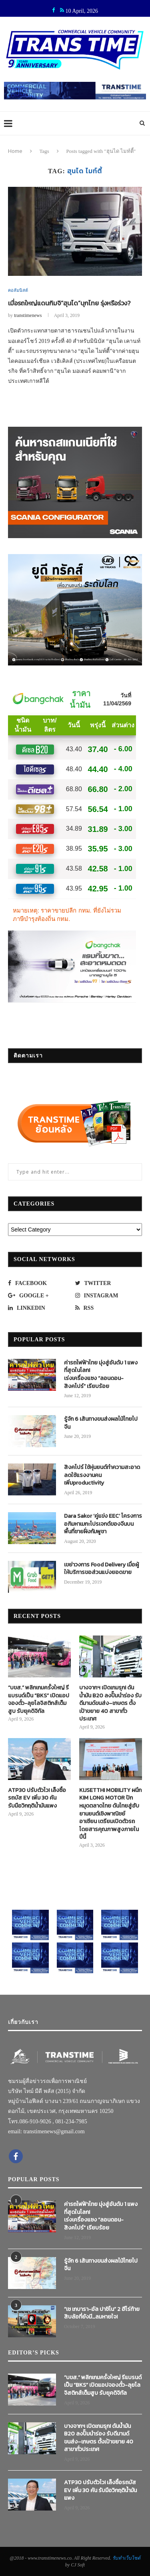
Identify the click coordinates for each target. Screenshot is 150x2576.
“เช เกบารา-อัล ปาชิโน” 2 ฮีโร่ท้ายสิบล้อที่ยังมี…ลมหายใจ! (102, 2313)
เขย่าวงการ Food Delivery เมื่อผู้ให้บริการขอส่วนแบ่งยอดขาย (101, 1568)
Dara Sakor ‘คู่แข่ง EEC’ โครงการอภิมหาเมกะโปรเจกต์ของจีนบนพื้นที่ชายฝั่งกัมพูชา (103, 1524)
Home (15, 150)
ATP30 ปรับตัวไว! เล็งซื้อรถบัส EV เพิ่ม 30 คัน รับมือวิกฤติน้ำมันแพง (37, 1798)
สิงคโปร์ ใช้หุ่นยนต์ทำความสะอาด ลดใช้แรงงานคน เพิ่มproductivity (102, 1475)
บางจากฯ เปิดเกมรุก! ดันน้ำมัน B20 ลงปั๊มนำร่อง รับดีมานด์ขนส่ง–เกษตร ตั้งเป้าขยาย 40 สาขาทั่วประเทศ (110, 1703)
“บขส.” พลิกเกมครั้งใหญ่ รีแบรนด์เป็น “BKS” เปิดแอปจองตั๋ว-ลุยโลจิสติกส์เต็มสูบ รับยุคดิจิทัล (38, 1699)
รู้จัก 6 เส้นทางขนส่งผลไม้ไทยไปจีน (101, 1423)
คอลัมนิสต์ (18, 290)
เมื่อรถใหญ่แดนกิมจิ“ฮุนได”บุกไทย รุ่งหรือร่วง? (69, 303)
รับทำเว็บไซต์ (126, 2558)
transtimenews (28, 315)
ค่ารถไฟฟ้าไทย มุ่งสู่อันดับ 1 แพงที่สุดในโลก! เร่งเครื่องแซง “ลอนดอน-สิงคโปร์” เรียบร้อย (101, 1374)
